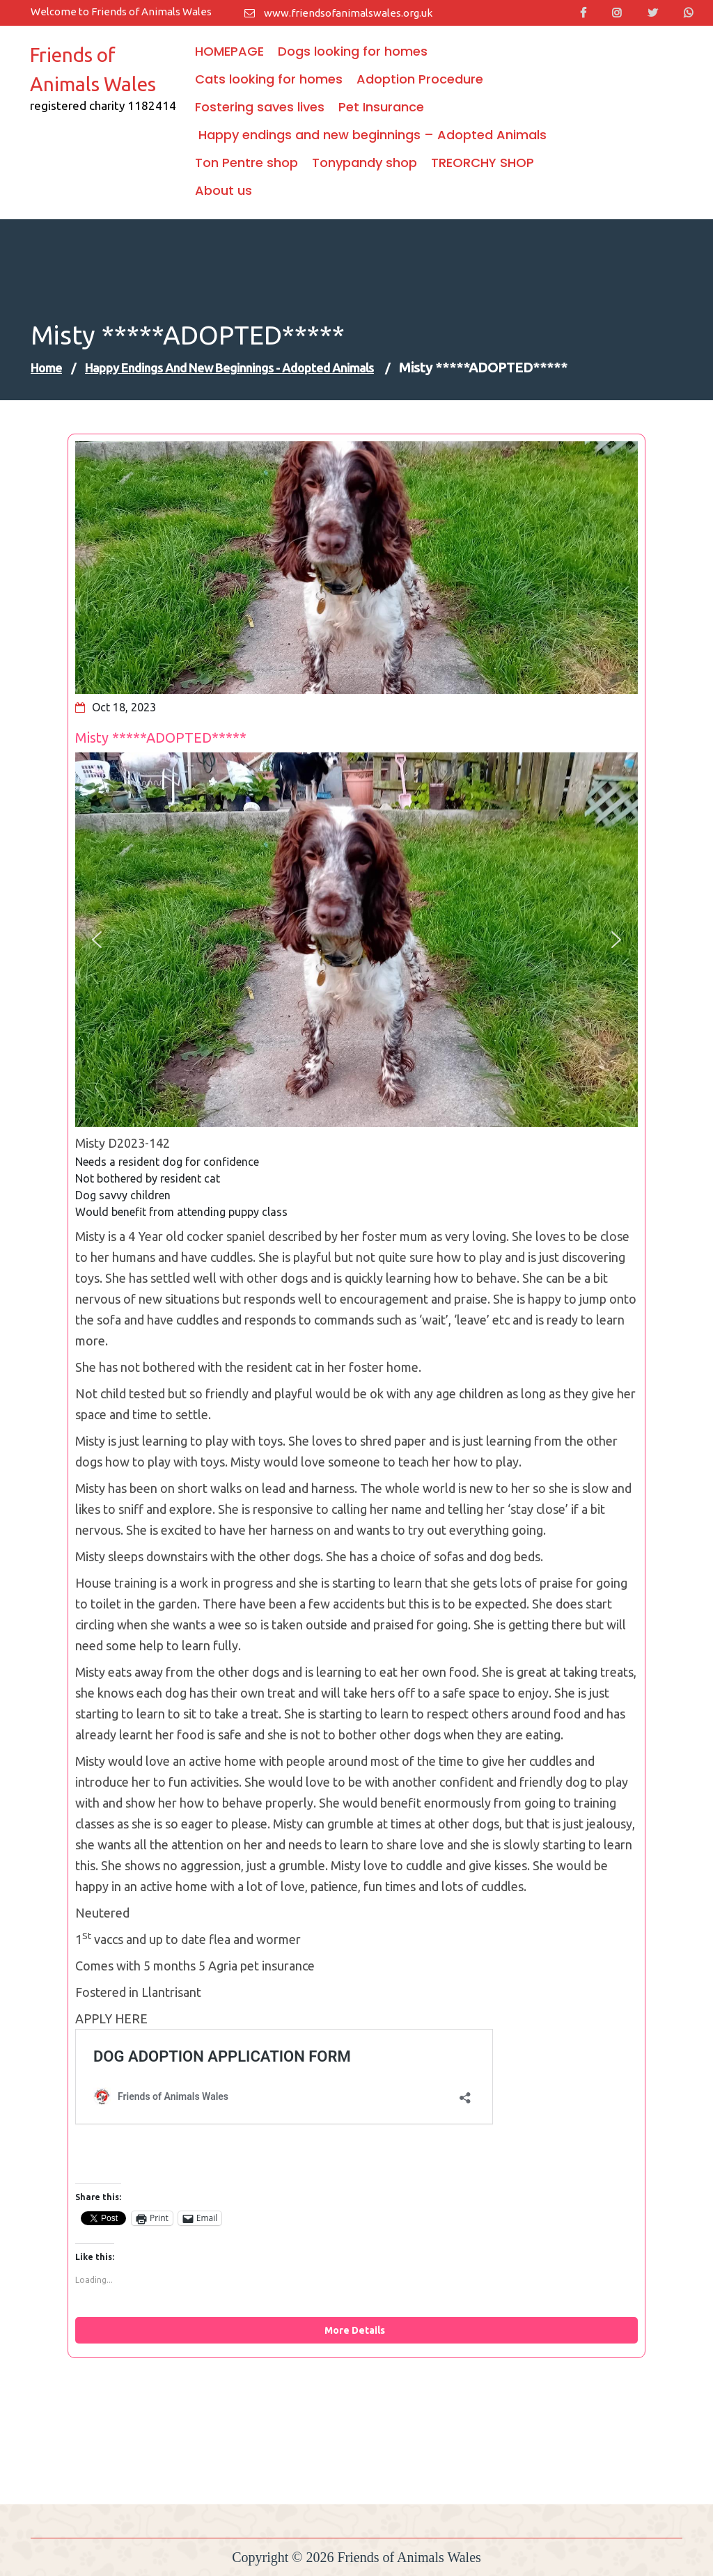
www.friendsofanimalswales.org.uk (338, 13)
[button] (97, 940)
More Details (356, 2330)
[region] (356, 940)
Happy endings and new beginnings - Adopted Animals (229, 367)
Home (46, 367)
